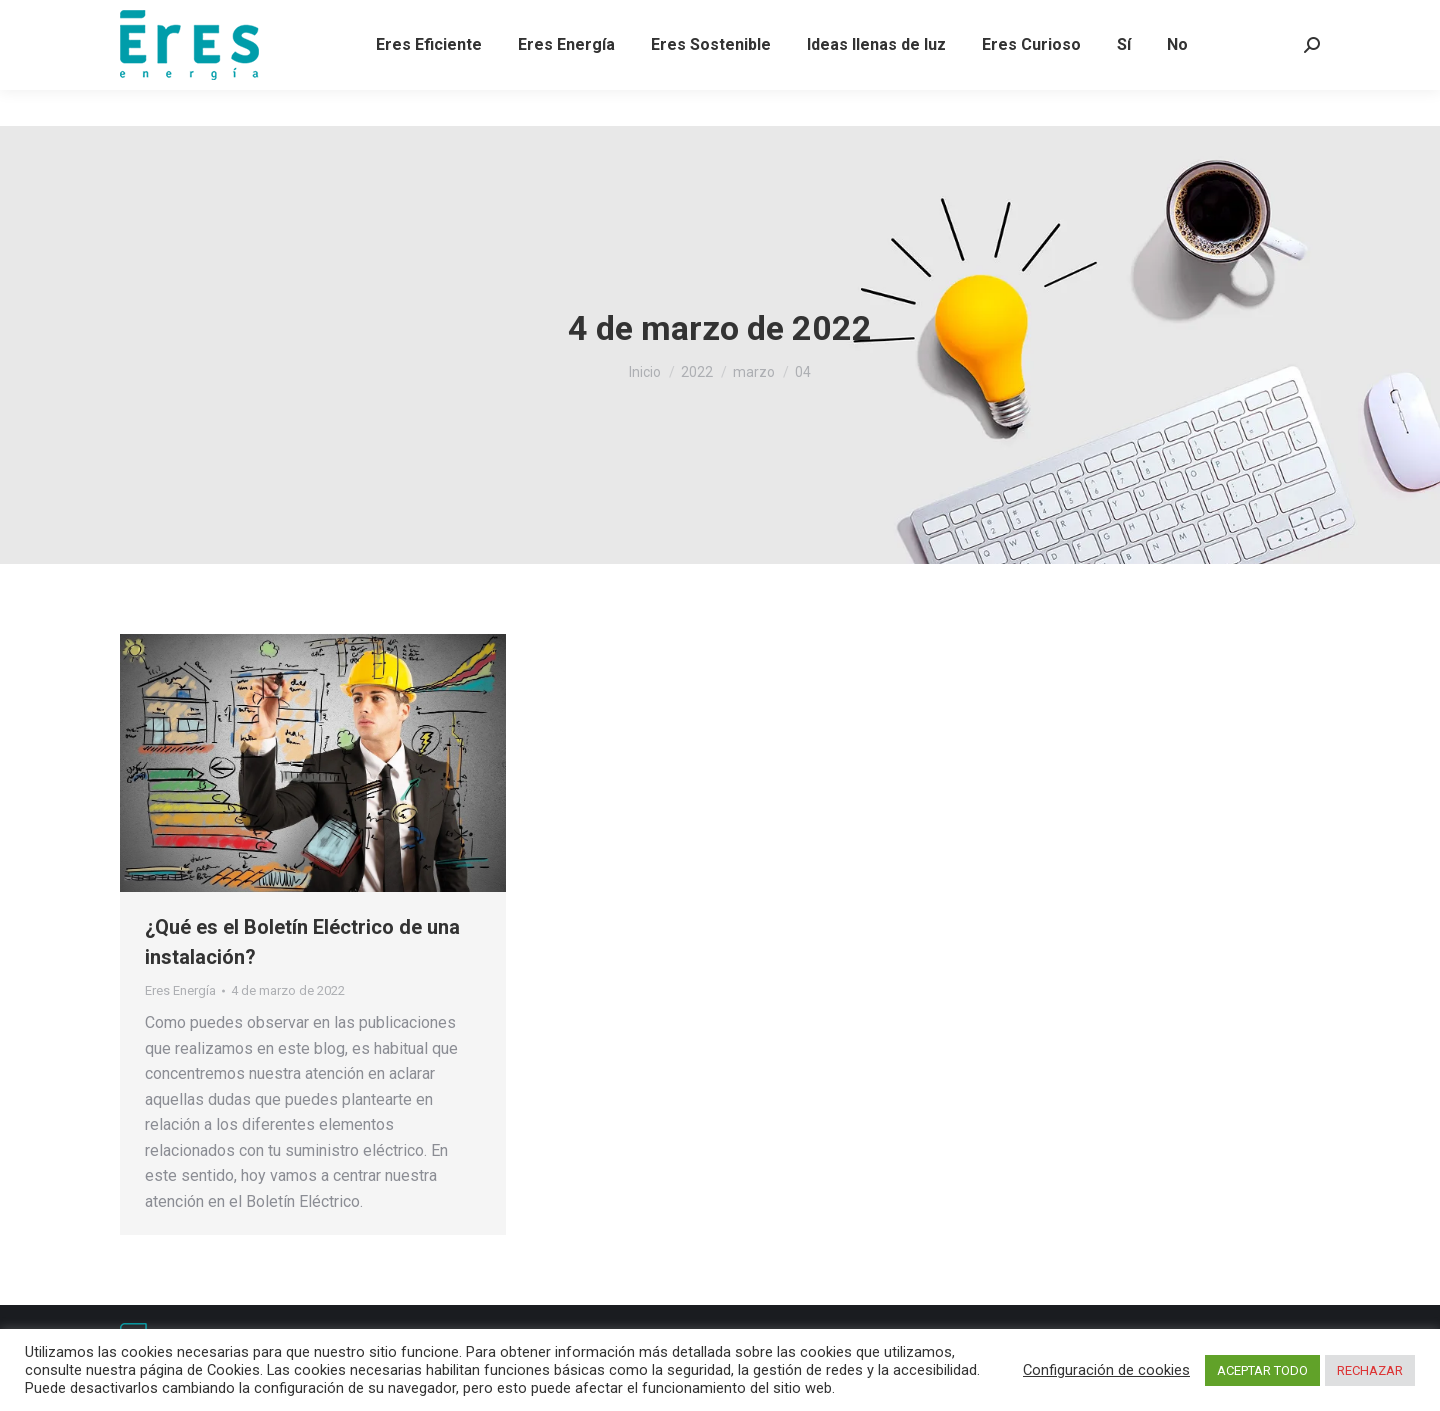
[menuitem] (429, 81)
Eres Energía (180, 990)
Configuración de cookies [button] (1106, 1370)
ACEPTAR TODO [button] (1262, 1370)
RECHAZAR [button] (1370, 1370)
